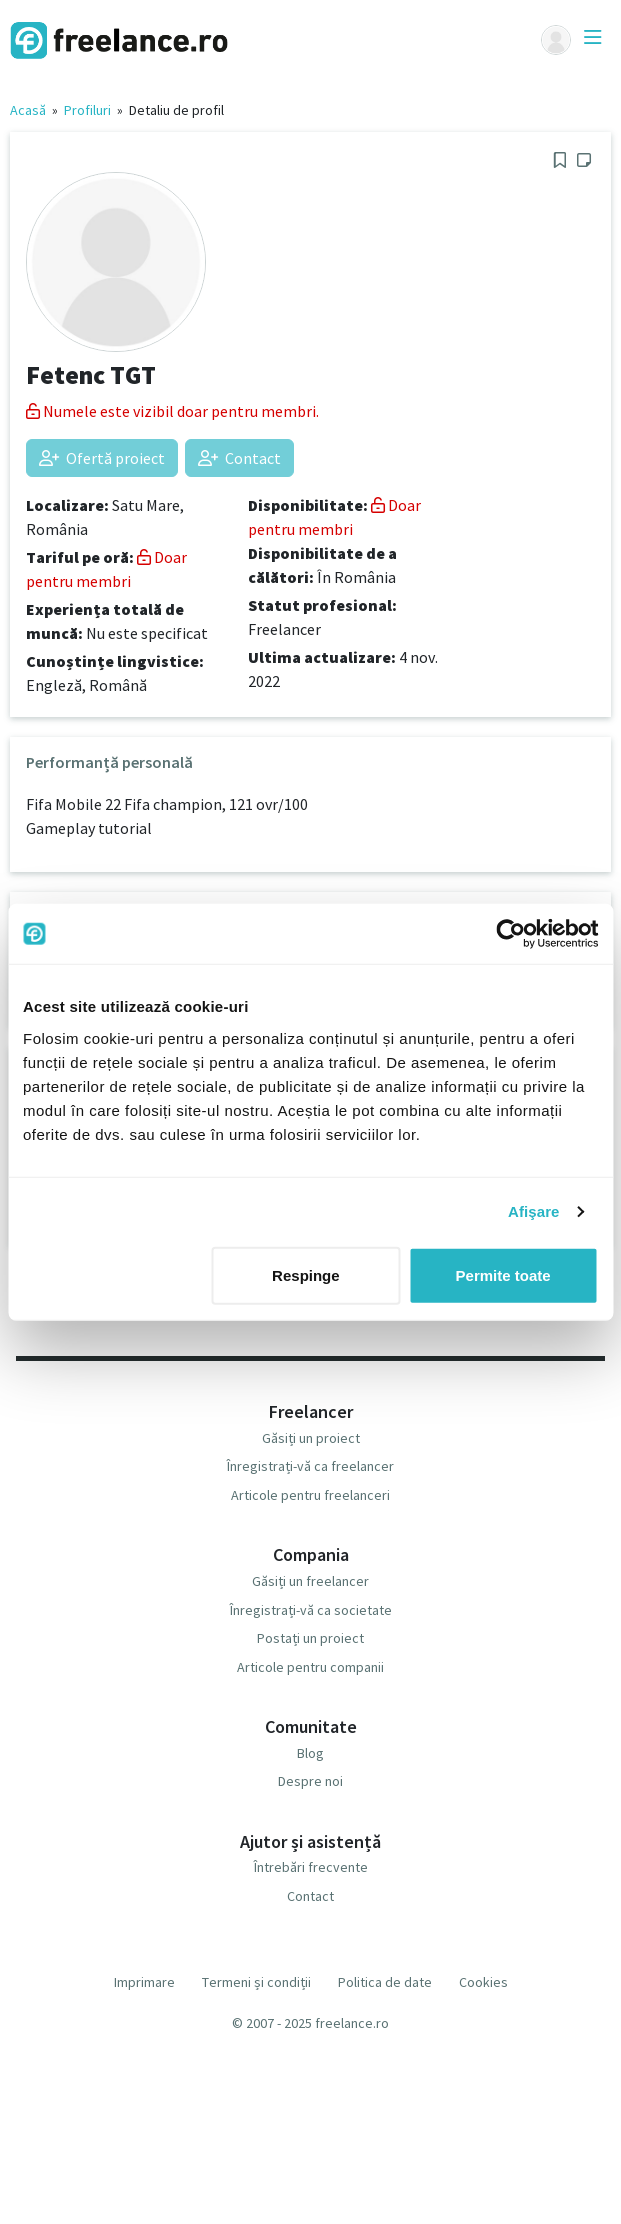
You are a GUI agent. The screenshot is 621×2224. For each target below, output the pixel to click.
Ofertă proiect (102, 458)
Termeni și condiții (256, 1982)
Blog (310, 1753)
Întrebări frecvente (311, 1867)
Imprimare (144, 1982)
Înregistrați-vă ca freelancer (310, 1466)
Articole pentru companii (310, 1667)
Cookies (483, 1982)
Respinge (306, 1274)
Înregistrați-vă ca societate (311, 1610)
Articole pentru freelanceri (310, 1495)
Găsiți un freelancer (310, 1581)
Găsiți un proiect (311, 1438)
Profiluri (87, 110)
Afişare (534, 1211)
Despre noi (310, 1781)
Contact (239, 458)
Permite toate (503, 1274)
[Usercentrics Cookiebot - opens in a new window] (510, 934)
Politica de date (385, 1982)
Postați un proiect (310, 1638)
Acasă (28, 110)
